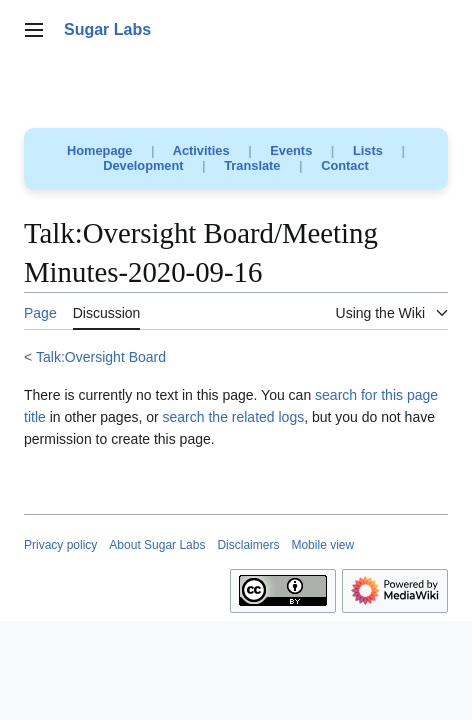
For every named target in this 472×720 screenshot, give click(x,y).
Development (143, 165)
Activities (201, 150)
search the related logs (234, 417)
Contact (345, 165)
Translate (252, 165)
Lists (368, 150)
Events (291, 150)
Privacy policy (60, 545)
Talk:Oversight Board (101, 357)
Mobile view (322, 545)
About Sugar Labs (157, 545)
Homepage (99, 150)
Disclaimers (248, 545)
